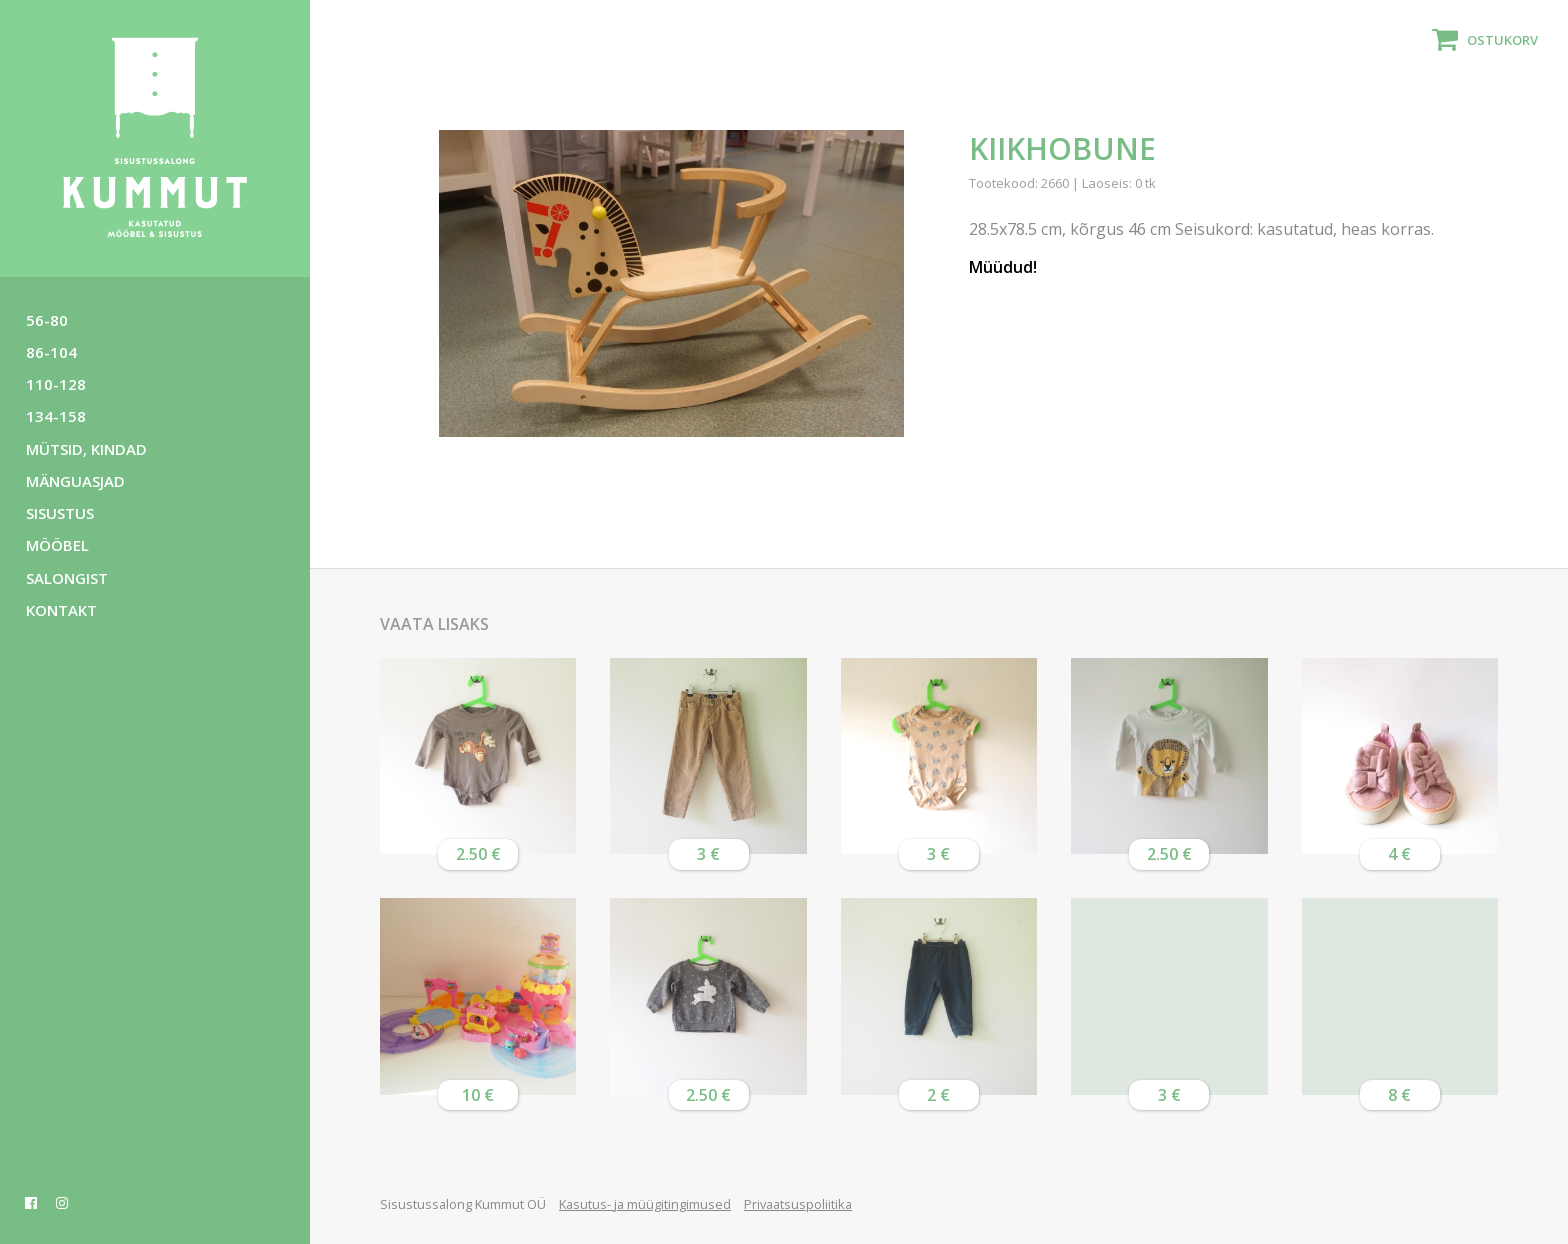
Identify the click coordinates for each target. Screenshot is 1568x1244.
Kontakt (61, 610)
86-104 (51, 352)
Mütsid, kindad (86, 449)
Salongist (67, 578)
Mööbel (57, 545)
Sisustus (60, 513)
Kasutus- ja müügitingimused (645, 1204)
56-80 (47, 320)
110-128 (56, 384)
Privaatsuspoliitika (798, 1204)
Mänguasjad (75, 481)
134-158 (56, 416)
